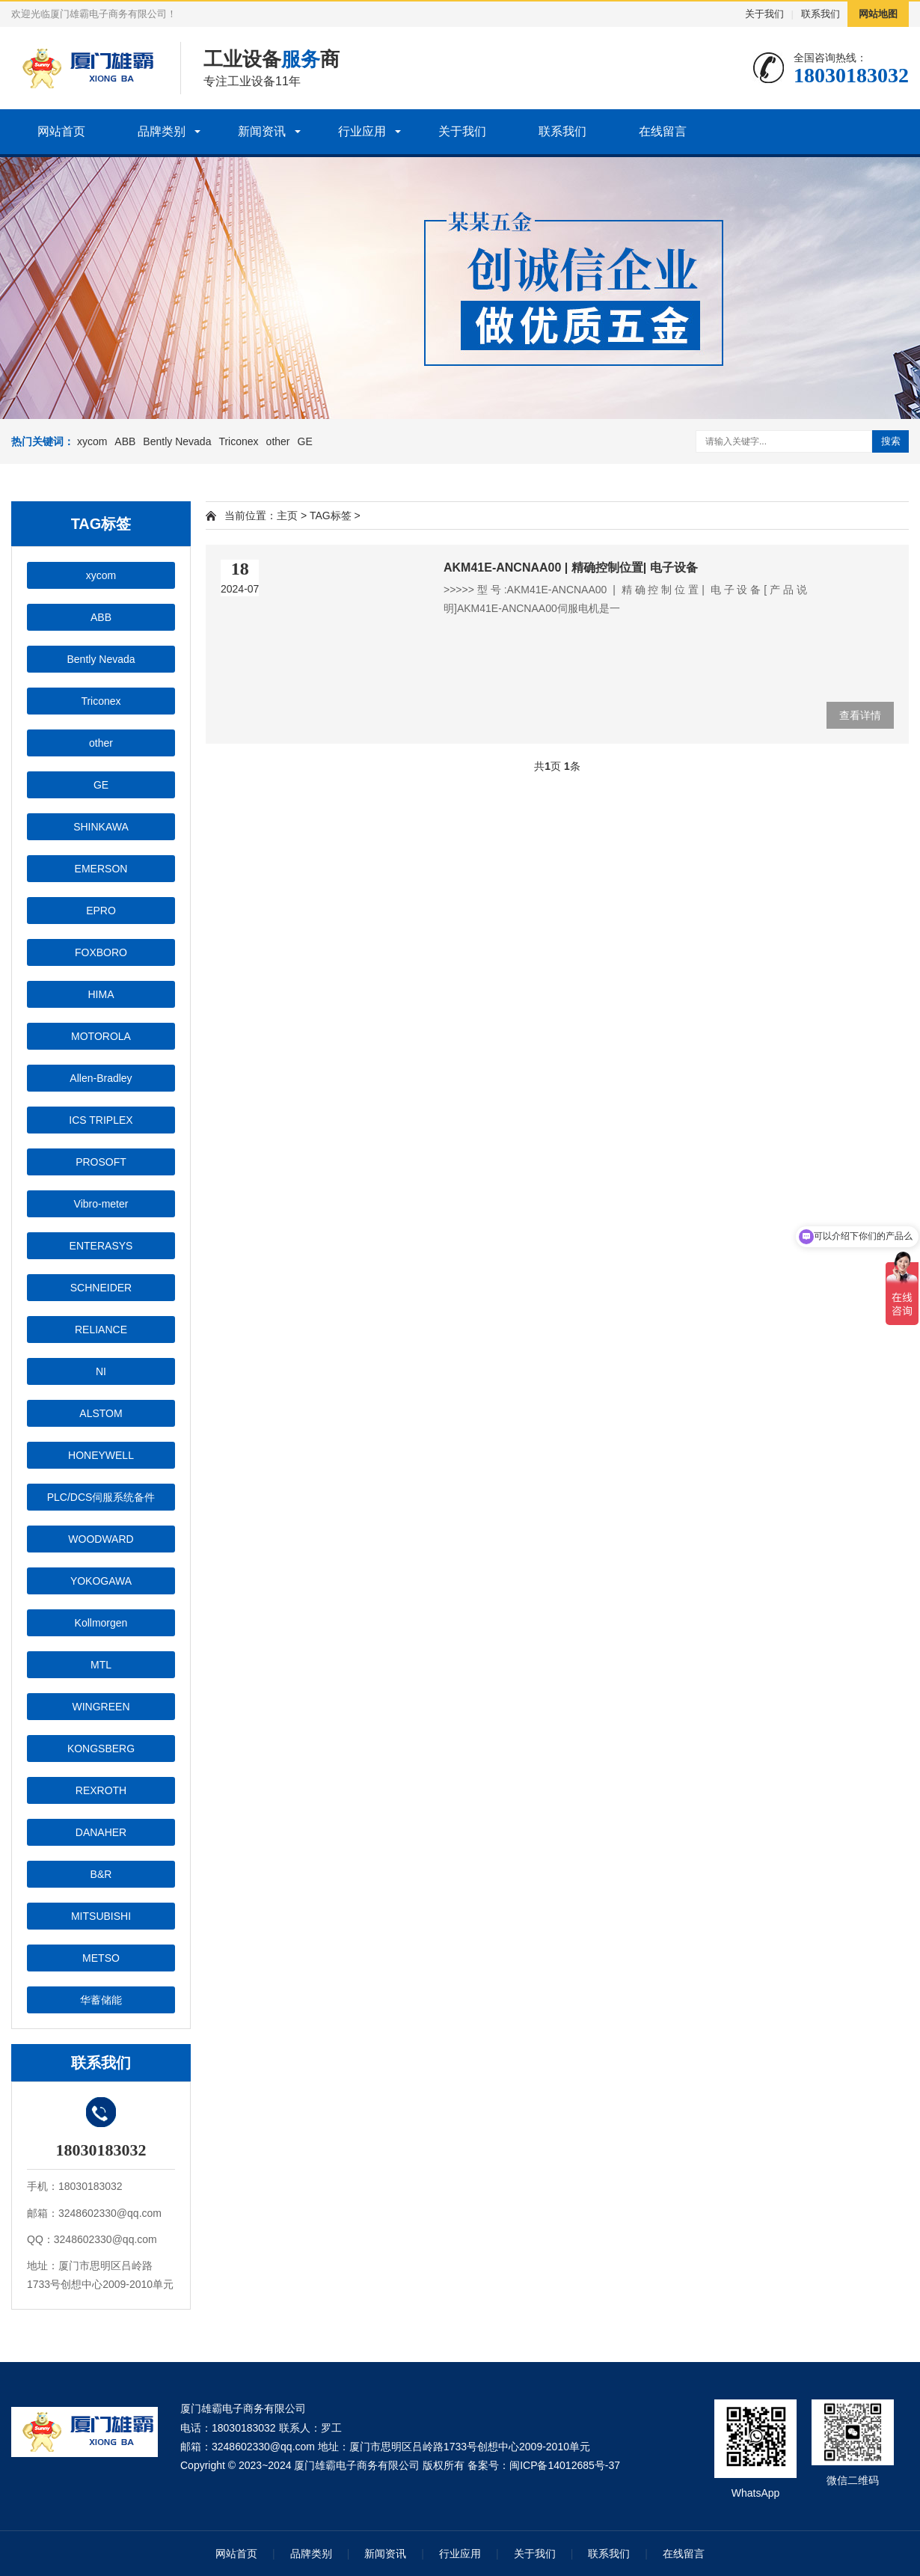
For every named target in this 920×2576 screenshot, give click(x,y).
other (278, 441)
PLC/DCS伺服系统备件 (101, 1497)
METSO (101, 1958)
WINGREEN (101, 1707)
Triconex (238, 441)
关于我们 (764, 13)
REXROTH (101, 1790)
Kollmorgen (101, 1623)
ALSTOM (100, 1413)
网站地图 (878, 13)
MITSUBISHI (101, 1916)
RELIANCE (101, 1330)
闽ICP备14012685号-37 (564, 2465)
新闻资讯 (262, 131)
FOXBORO (101, 952)
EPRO (101, 911)
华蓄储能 (101, 2000)
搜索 (891, 441)
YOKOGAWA (101, 1581)
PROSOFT (101, 1162)
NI (101, 1371)
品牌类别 (161, 131)
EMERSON (101, 869)
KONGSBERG (101, 1748)
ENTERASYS (101, 1246)
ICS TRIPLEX (100, 1120)
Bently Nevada (177, 441)
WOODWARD (100, 1539)
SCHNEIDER (101, 1288)
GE (305, 441)
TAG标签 (331, 515)
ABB (124, 441)
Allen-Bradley (101, 1078)
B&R (101, 1874)
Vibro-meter (101, 1204)
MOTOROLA (101, 1036)
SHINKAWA (101, 827)
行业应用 (362, 131)
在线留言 (663, 131)
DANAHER (101, 1832)
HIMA (101, 994)
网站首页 (61, 131)
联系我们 (820, 13)
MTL (101, 1665)
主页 (287, 515)
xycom (92, 441)
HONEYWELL (101, 1455)
